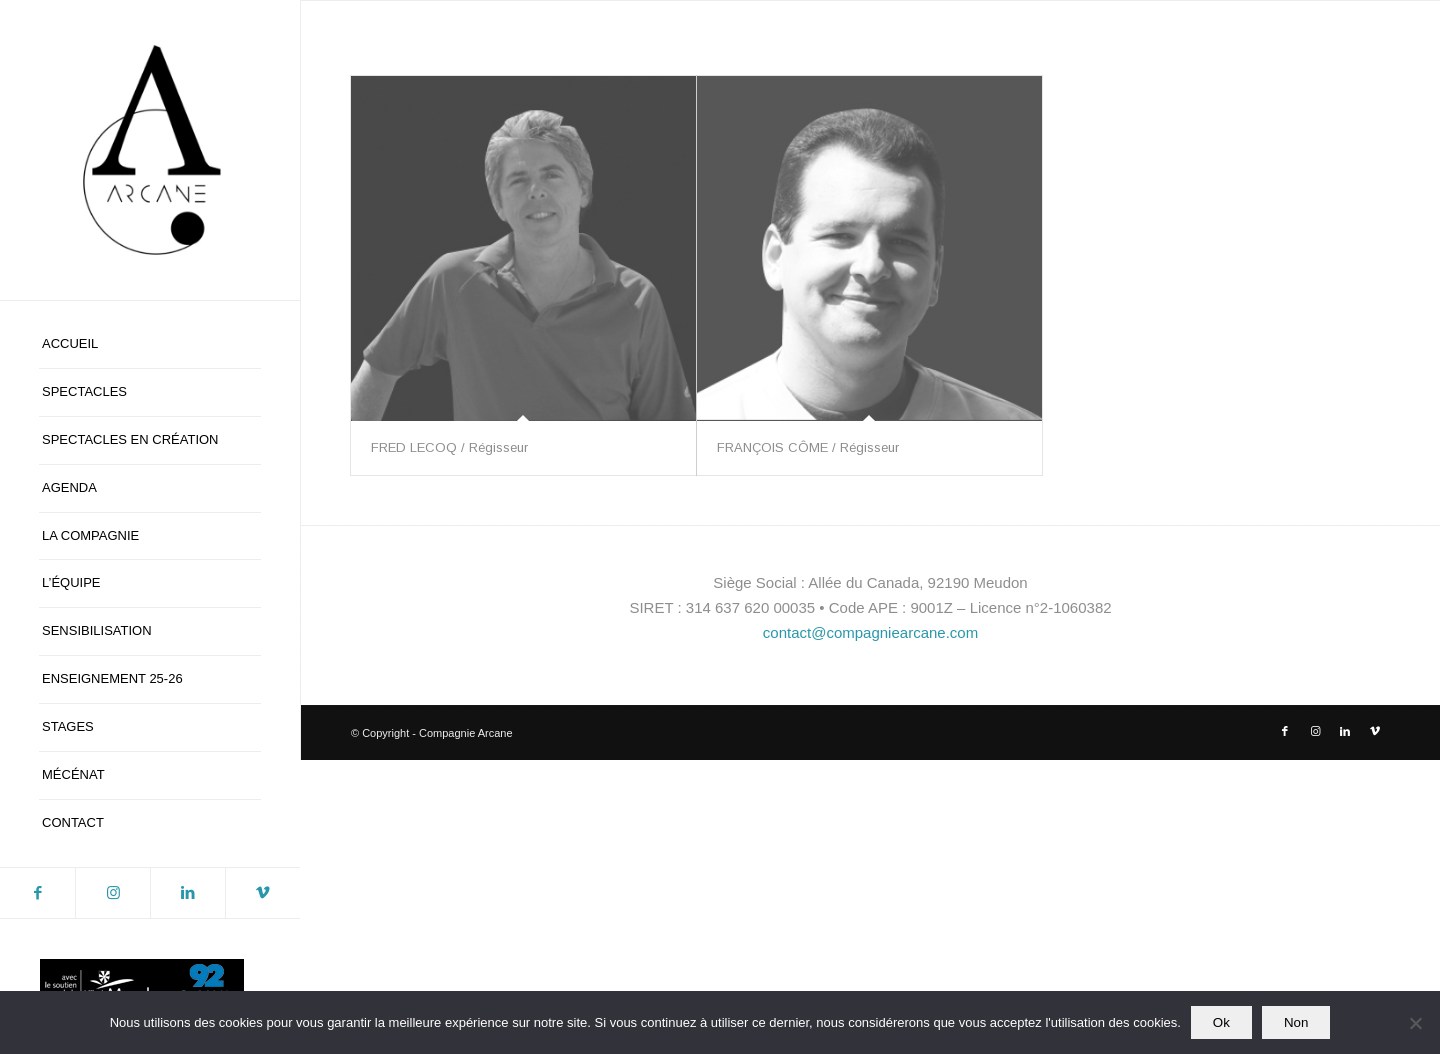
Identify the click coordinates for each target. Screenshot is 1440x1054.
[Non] (1415, 1023)
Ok (1221, 1022)
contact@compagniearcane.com (870, 632)
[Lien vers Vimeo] (262, 893)
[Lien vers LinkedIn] (187, 893)
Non (1296, 1022)
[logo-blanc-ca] (150, 150)
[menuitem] (150, 345)
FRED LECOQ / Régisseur (449, 447)
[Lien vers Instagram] (112, 893)
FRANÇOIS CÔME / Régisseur (808, 447)
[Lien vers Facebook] (37, 893)
